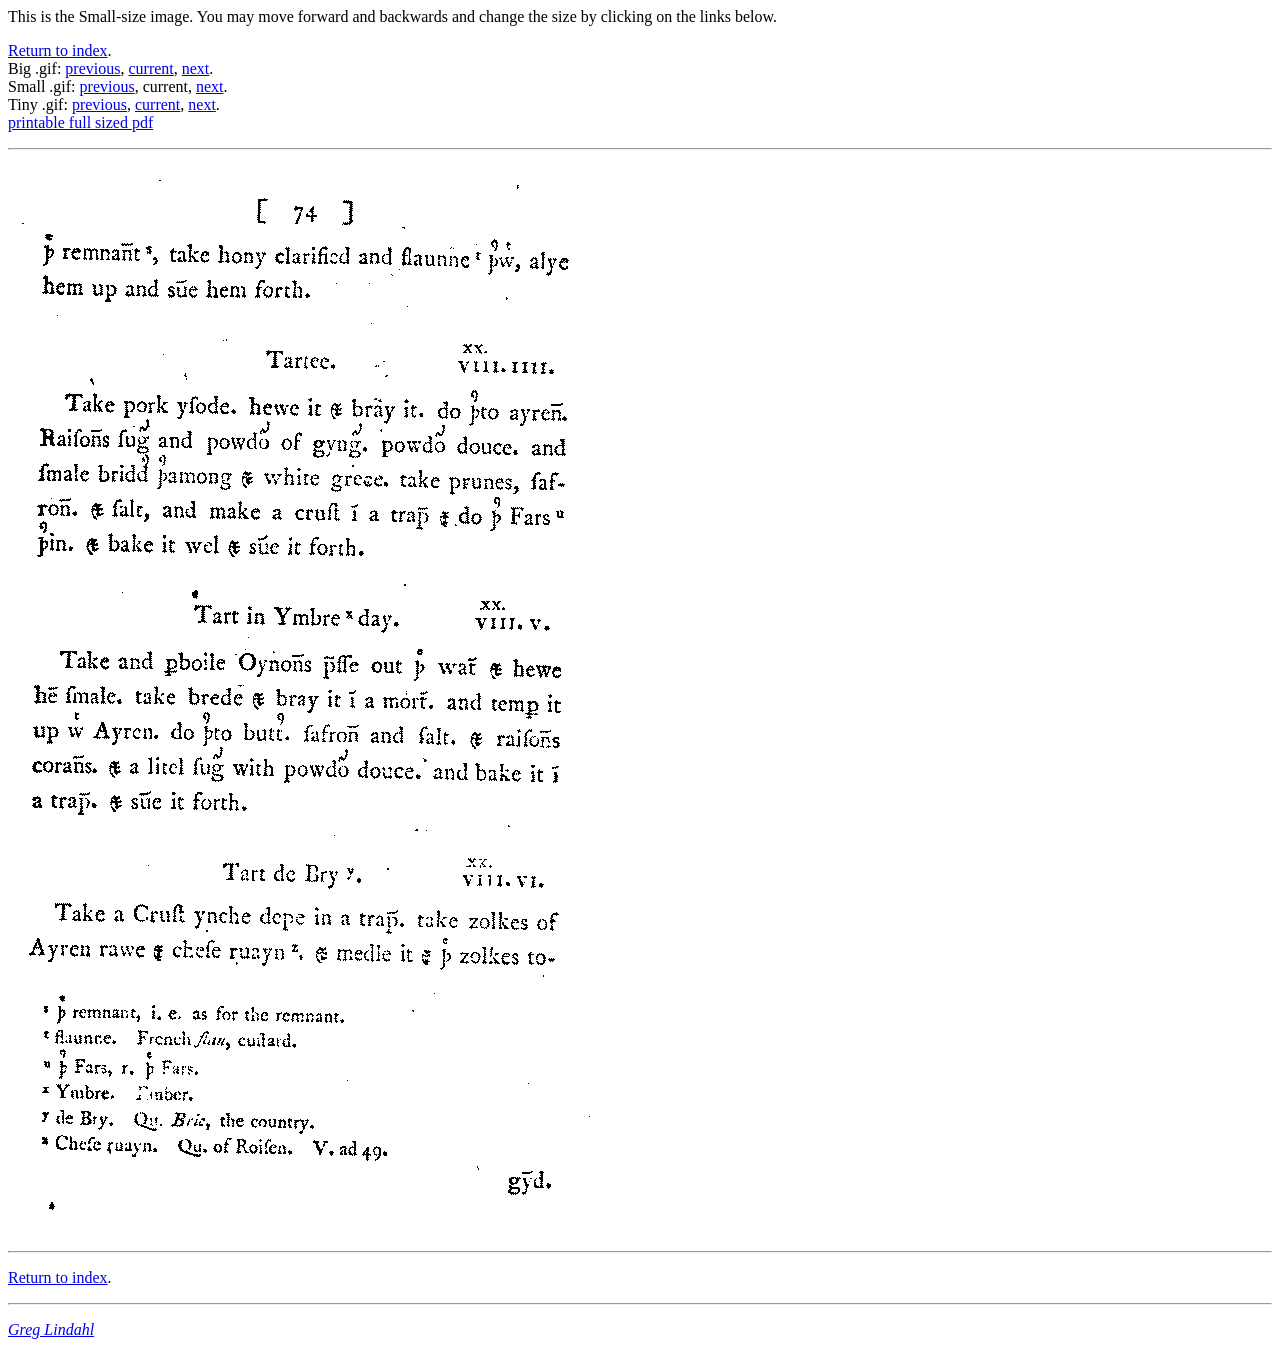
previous (92, 68)
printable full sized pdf (80, 122)
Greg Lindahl (51, 1329)
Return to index (58, 50)
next (196, 68)
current (150, 68)
